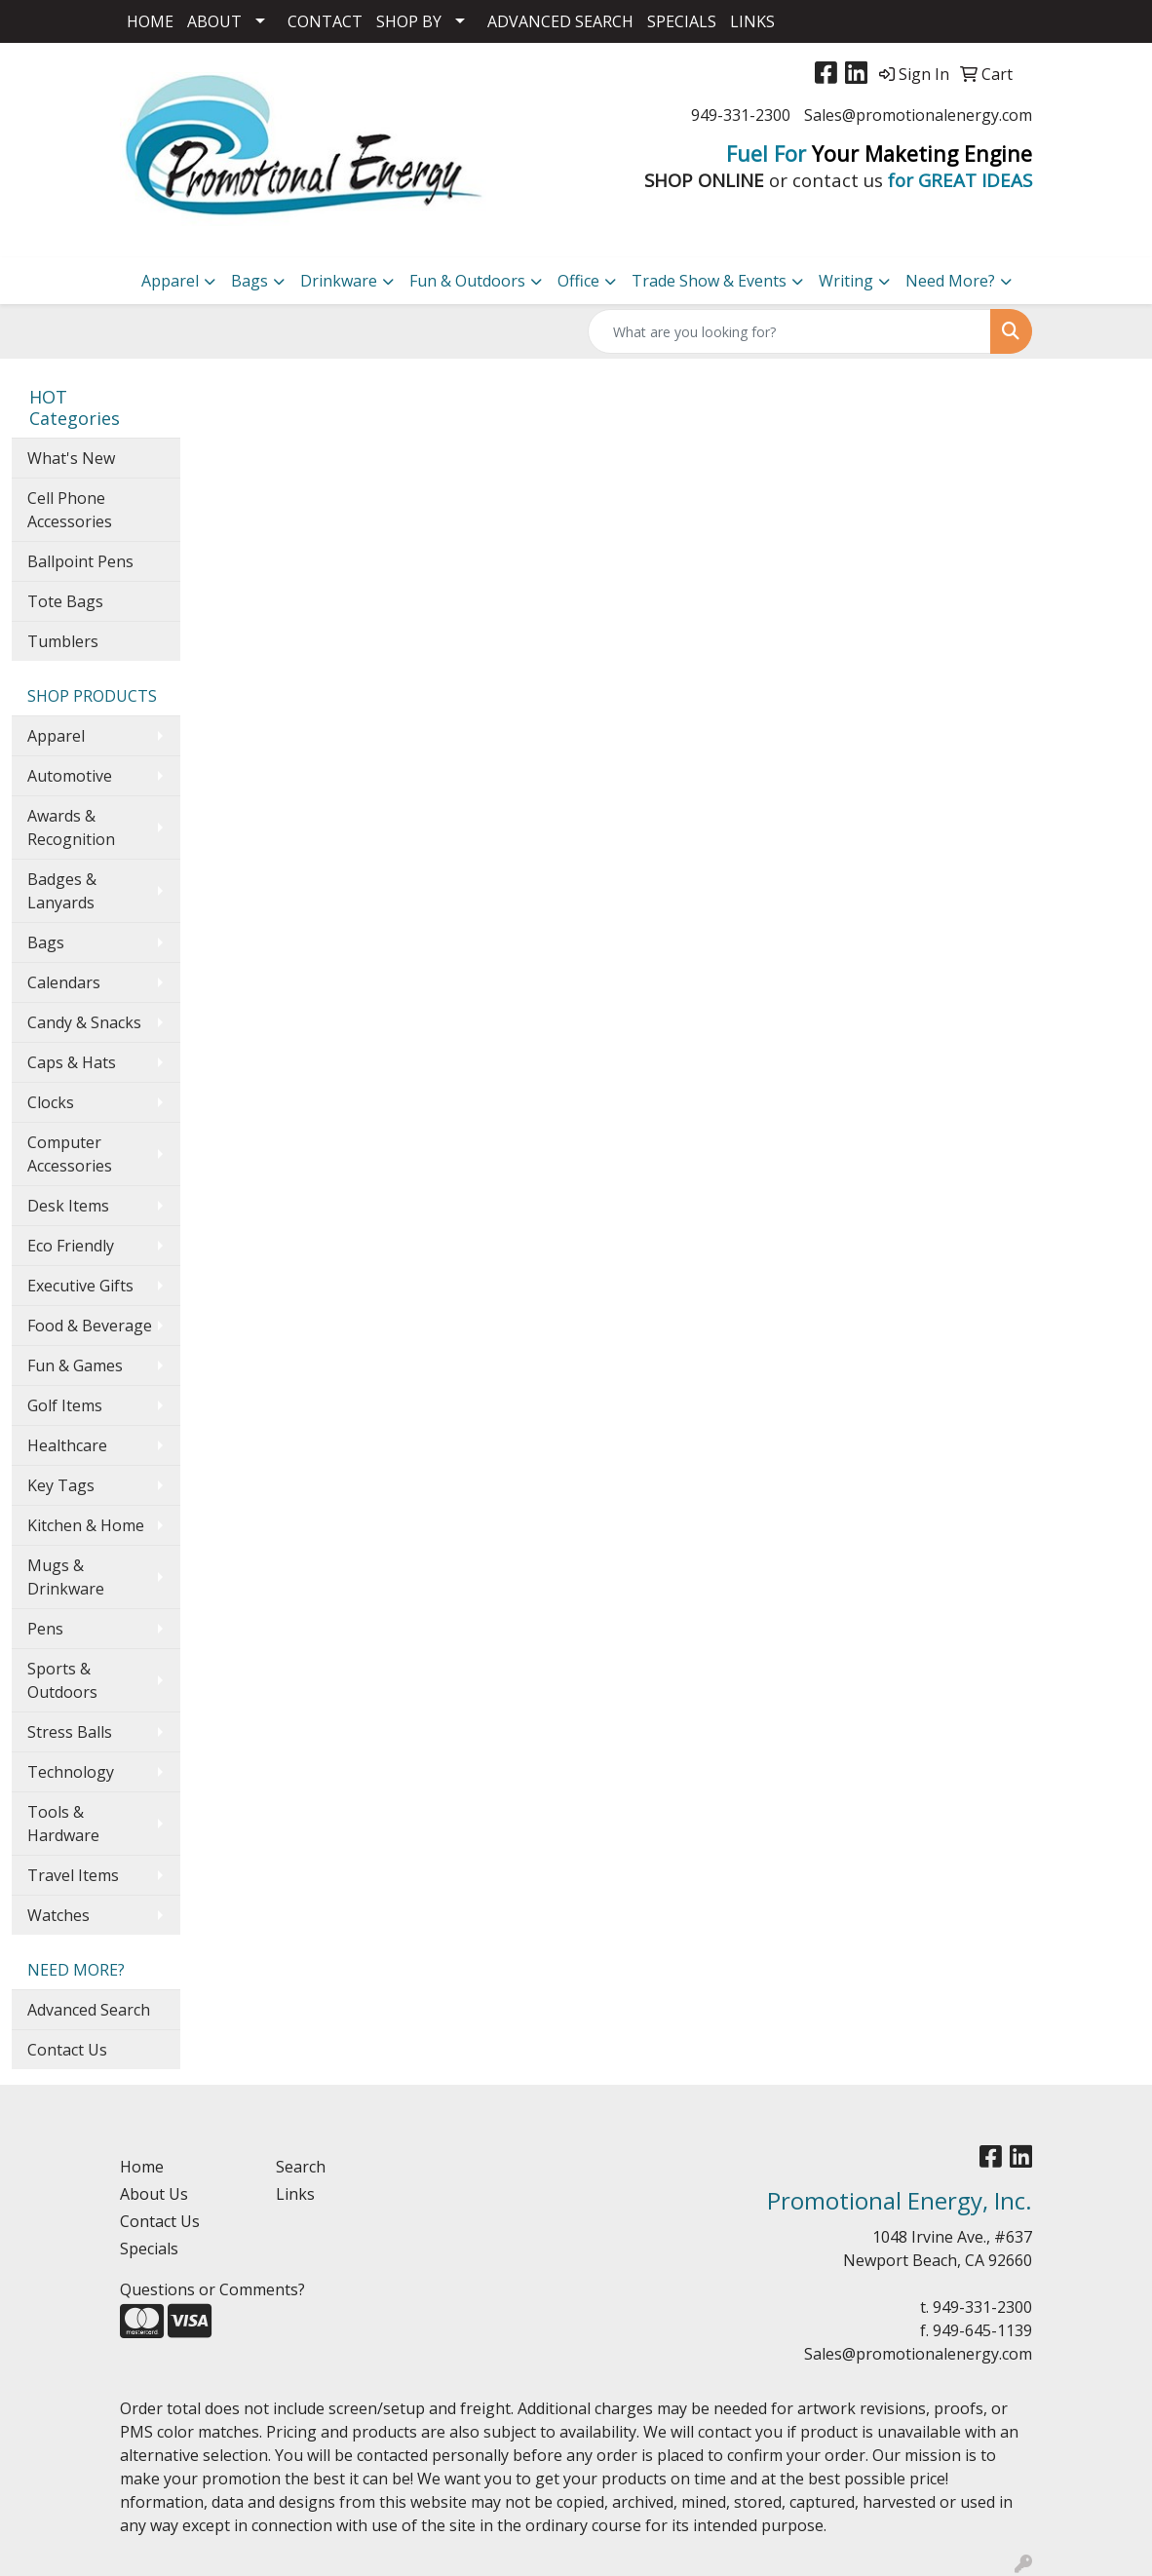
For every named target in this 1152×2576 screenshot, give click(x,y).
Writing (846, 280)
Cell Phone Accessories (69, 509)
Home (142, 2166)
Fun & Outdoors (467, 280)
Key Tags (61, 1485)
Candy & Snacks (84, 1022)
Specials (149, 2248)
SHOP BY (409, 21)
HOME (150, 21)
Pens (45, 1628)
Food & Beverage (89, 1325)
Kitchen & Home (85, 1525)
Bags (249, 280)
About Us (154, 2194)
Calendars (63, 982)
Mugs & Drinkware (65, 1577)
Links (295, 2194)
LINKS (752, 21)
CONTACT (325, 21)
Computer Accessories (69, 1154)
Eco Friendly (70, 1245)
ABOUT (214, 21)
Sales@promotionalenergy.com (918, 115)
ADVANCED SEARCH (560, 21)
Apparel (170, 280)
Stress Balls (69, 1732)
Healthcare (67, 1445)
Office (578, 280)
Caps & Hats (71, 1062)
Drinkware (338, 280)
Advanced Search (88, 2009)
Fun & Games (75, 1365)
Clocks (50, 1102)
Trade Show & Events (709, 280)
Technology (70, 1772)
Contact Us (67, 2049)
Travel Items (73, 1875)
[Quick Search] (789, 331)
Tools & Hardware (63, 1823)
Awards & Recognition (71, 827)
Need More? (950, 280)
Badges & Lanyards (61, 890)
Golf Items (64, 1405)
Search (301, 2166)
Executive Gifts (80, 1285)
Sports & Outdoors (62, 1680)
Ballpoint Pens (80, 561)
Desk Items (68, 1205)
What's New (71, 458)
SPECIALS (681, 21)
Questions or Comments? (212, 2289)
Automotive (69, 776)
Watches (58, 1915)
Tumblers (62, 641)
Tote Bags (65, 601)
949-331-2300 (740, 115)
